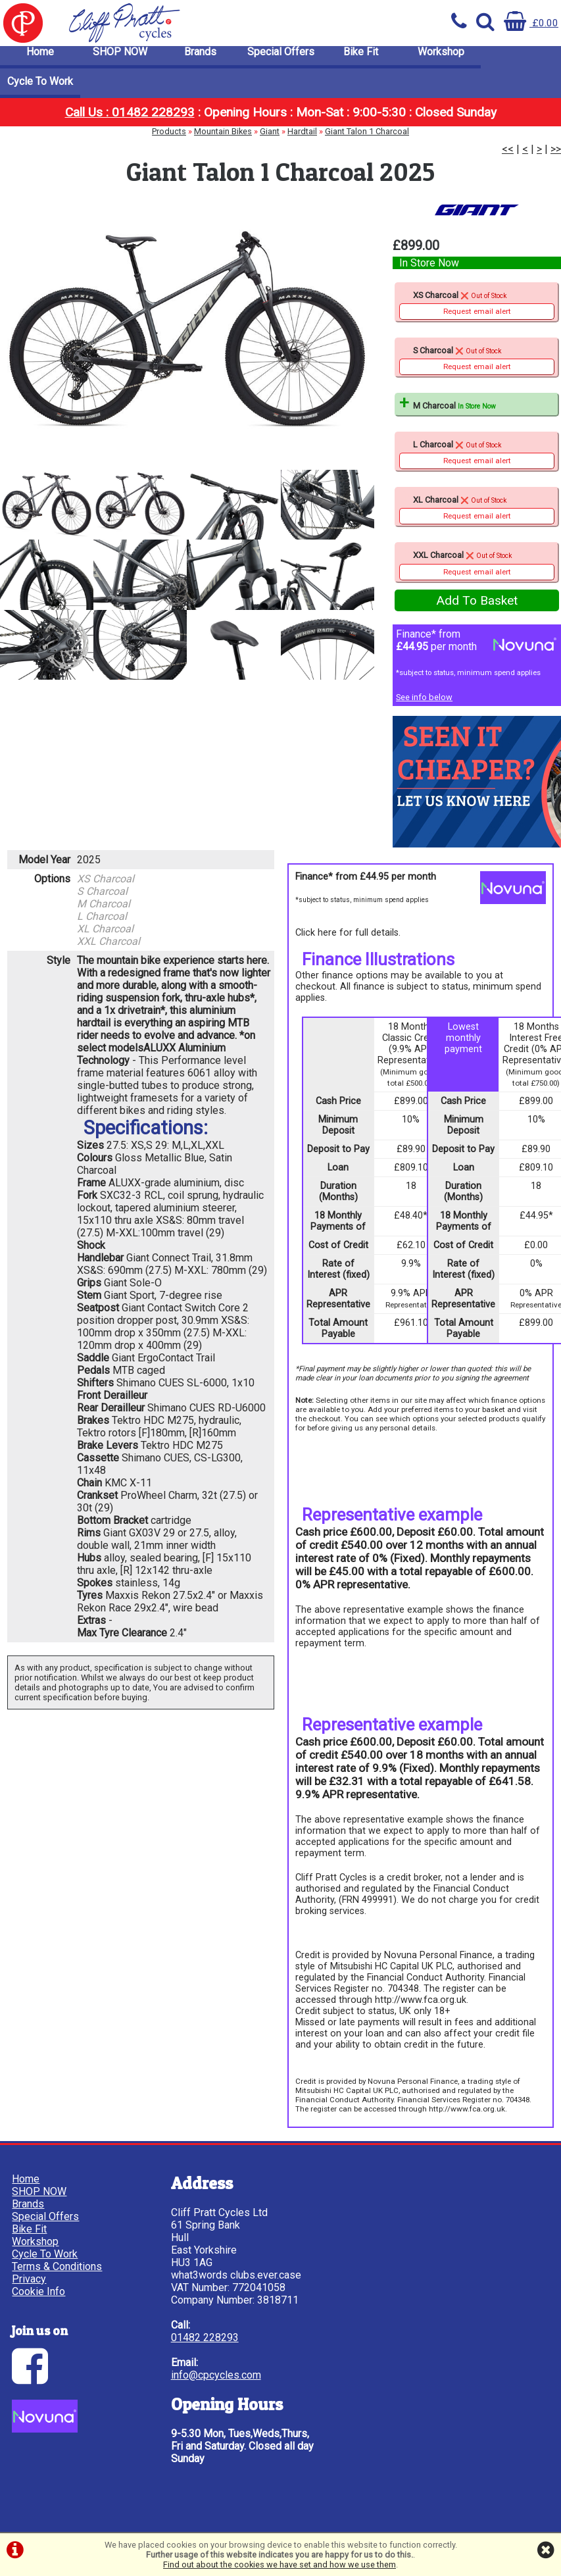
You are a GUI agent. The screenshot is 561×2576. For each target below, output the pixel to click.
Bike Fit (360, 59)
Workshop (441, 59)
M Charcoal (452, 410)
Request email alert (477, 315)
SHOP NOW (120, 59)
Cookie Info (39, 2292)
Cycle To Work (40, 88)
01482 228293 (184, 2363)
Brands (200, 59)
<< (508, 156)
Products (169, 138)
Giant (270, 138)
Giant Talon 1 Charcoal (367, 138)
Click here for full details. (348, 936)
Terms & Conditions (58, 2267)
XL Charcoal (476, 513)
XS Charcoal (476, 309)
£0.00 (531, 22)
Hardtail (302, 138)
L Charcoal (476, 458)
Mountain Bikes (223, 138)
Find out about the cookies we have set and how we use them (279, 2564)
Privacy (30, 2279)
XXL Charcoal (476, 569)
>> (555, 156)
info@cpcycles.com (195, 2400)
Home (40, 59)
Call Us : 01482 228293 (130, 119)
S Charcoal (476, 364)
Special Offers (280, 59)
